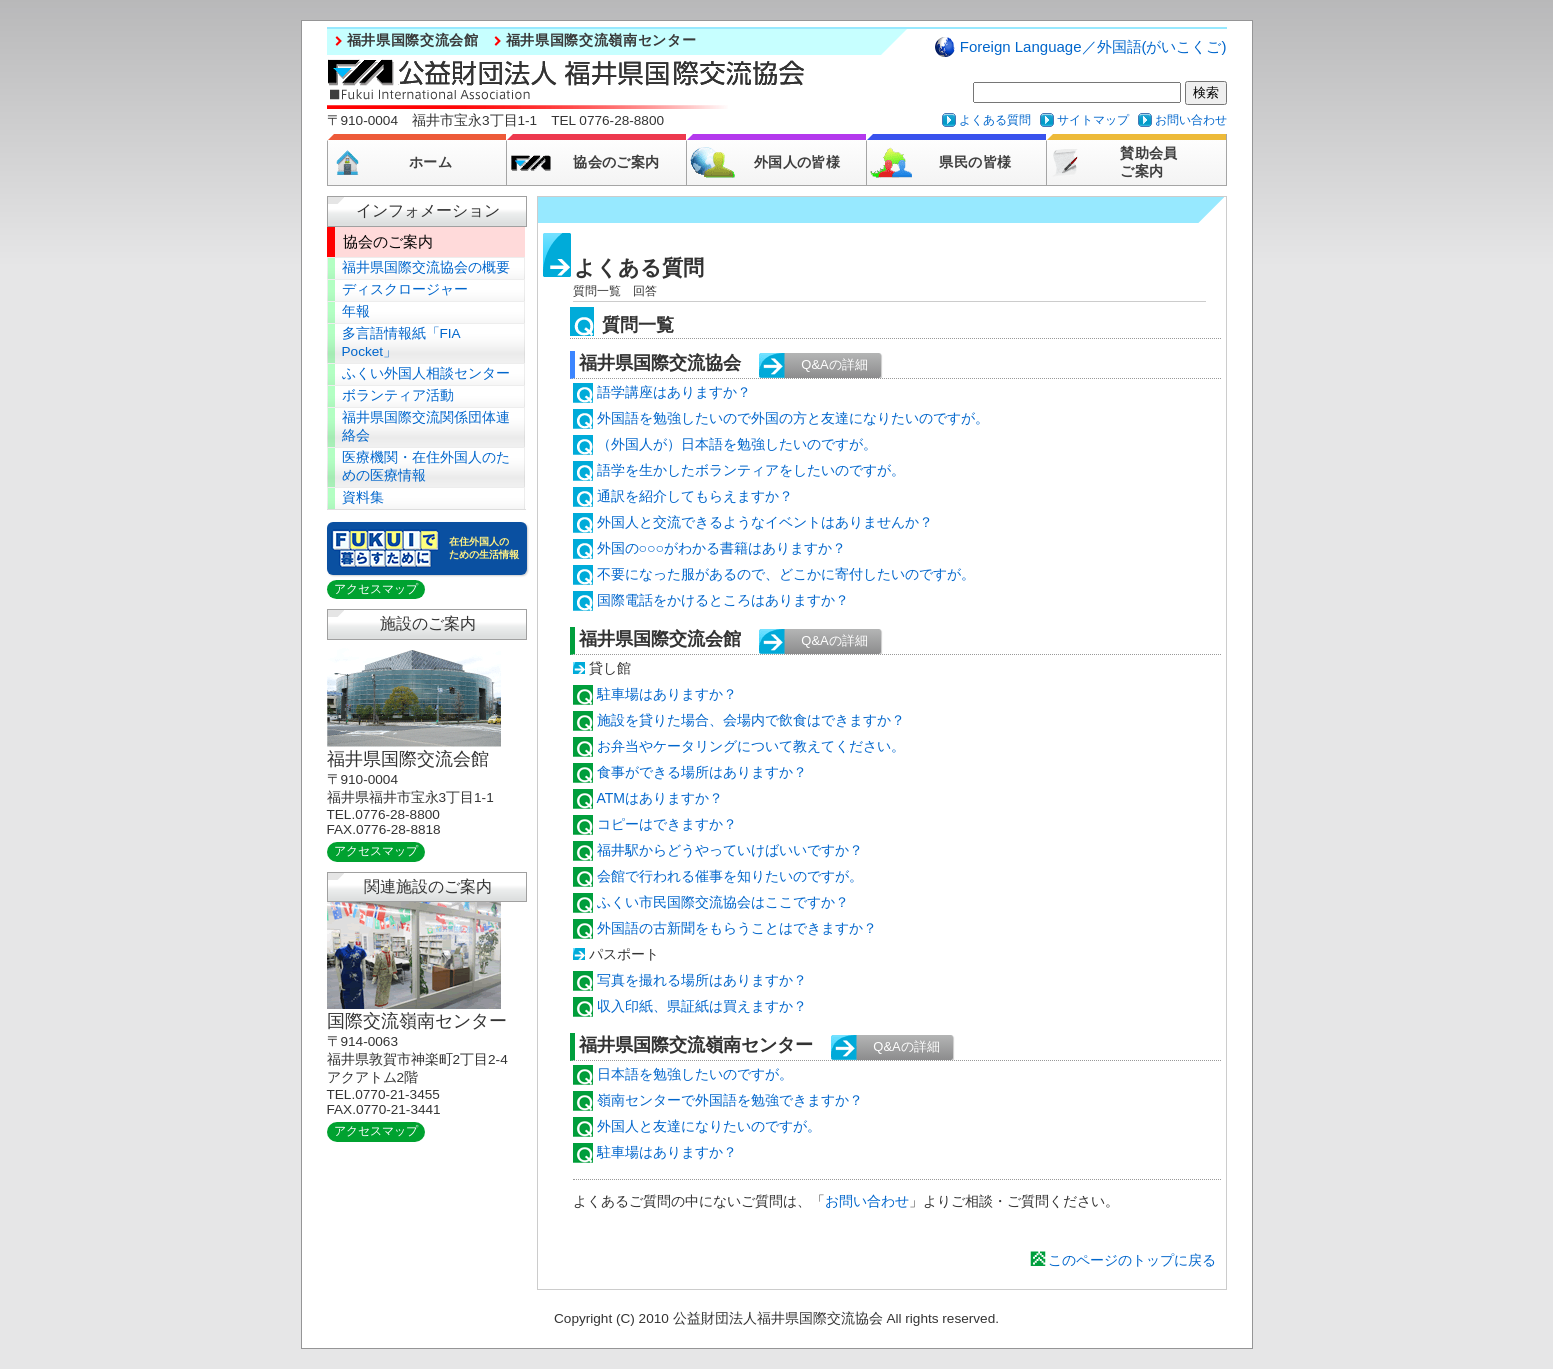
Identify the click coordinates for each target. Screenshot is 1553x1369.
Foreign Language (1093, 46)
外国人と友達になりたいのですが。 (709, 1126)
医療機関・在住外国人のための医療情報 (426, 466)
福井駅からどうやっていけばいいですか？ (730, 850)
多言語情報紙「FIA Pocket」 (401, 342)
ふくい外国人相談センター (426, 373)
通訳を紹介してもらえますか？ (695, 496)
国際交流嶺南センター (417, 1021)
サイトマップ (1093, 120)
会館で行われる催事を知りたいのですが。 (730, 876)
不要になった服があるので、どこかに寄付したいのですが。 (786, 574)
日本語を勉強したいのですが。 (695, 1074)
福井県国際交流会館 (413, 40)
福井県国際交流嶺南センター (601, 40)
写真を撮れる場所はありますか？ (702, 980)
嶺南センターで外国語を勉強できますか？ (730, 1100)
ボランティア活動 (398, 395)
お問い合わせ (1191, 120)
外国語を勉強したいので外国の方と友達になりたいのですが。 (793, 418)
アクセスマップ (376, 589)
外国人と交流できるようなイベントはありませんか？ (765, 522)
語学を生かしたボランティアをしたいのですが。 (751, 470)
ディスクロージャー (405, 289)
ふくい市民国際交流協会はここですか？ (723, 902)
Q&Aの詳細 (834, 364)
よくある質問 (995, 120)
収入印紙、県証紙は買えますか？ (702, 1006)
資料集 (363, 497)
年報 (356, 311)
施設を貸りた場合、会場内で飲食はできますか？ (751, 720)
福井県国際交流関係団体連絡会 (426, 426)
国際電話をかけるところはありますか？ (723, 600)
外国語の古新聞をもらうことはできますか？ (737, 928)
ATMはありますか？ (660, 798)
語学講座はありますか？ (674, 392)
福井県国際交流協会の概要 (426, 267)
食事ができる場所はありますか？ (702, 772)
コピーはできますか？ (667, 824)
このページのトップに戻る (1132, 1260)
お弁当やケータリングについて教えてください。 (751, 746)
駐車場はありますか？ (667, 694)
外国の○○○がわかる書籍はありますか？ (721, 548)
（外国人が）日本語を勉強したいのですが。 (737, 444)
